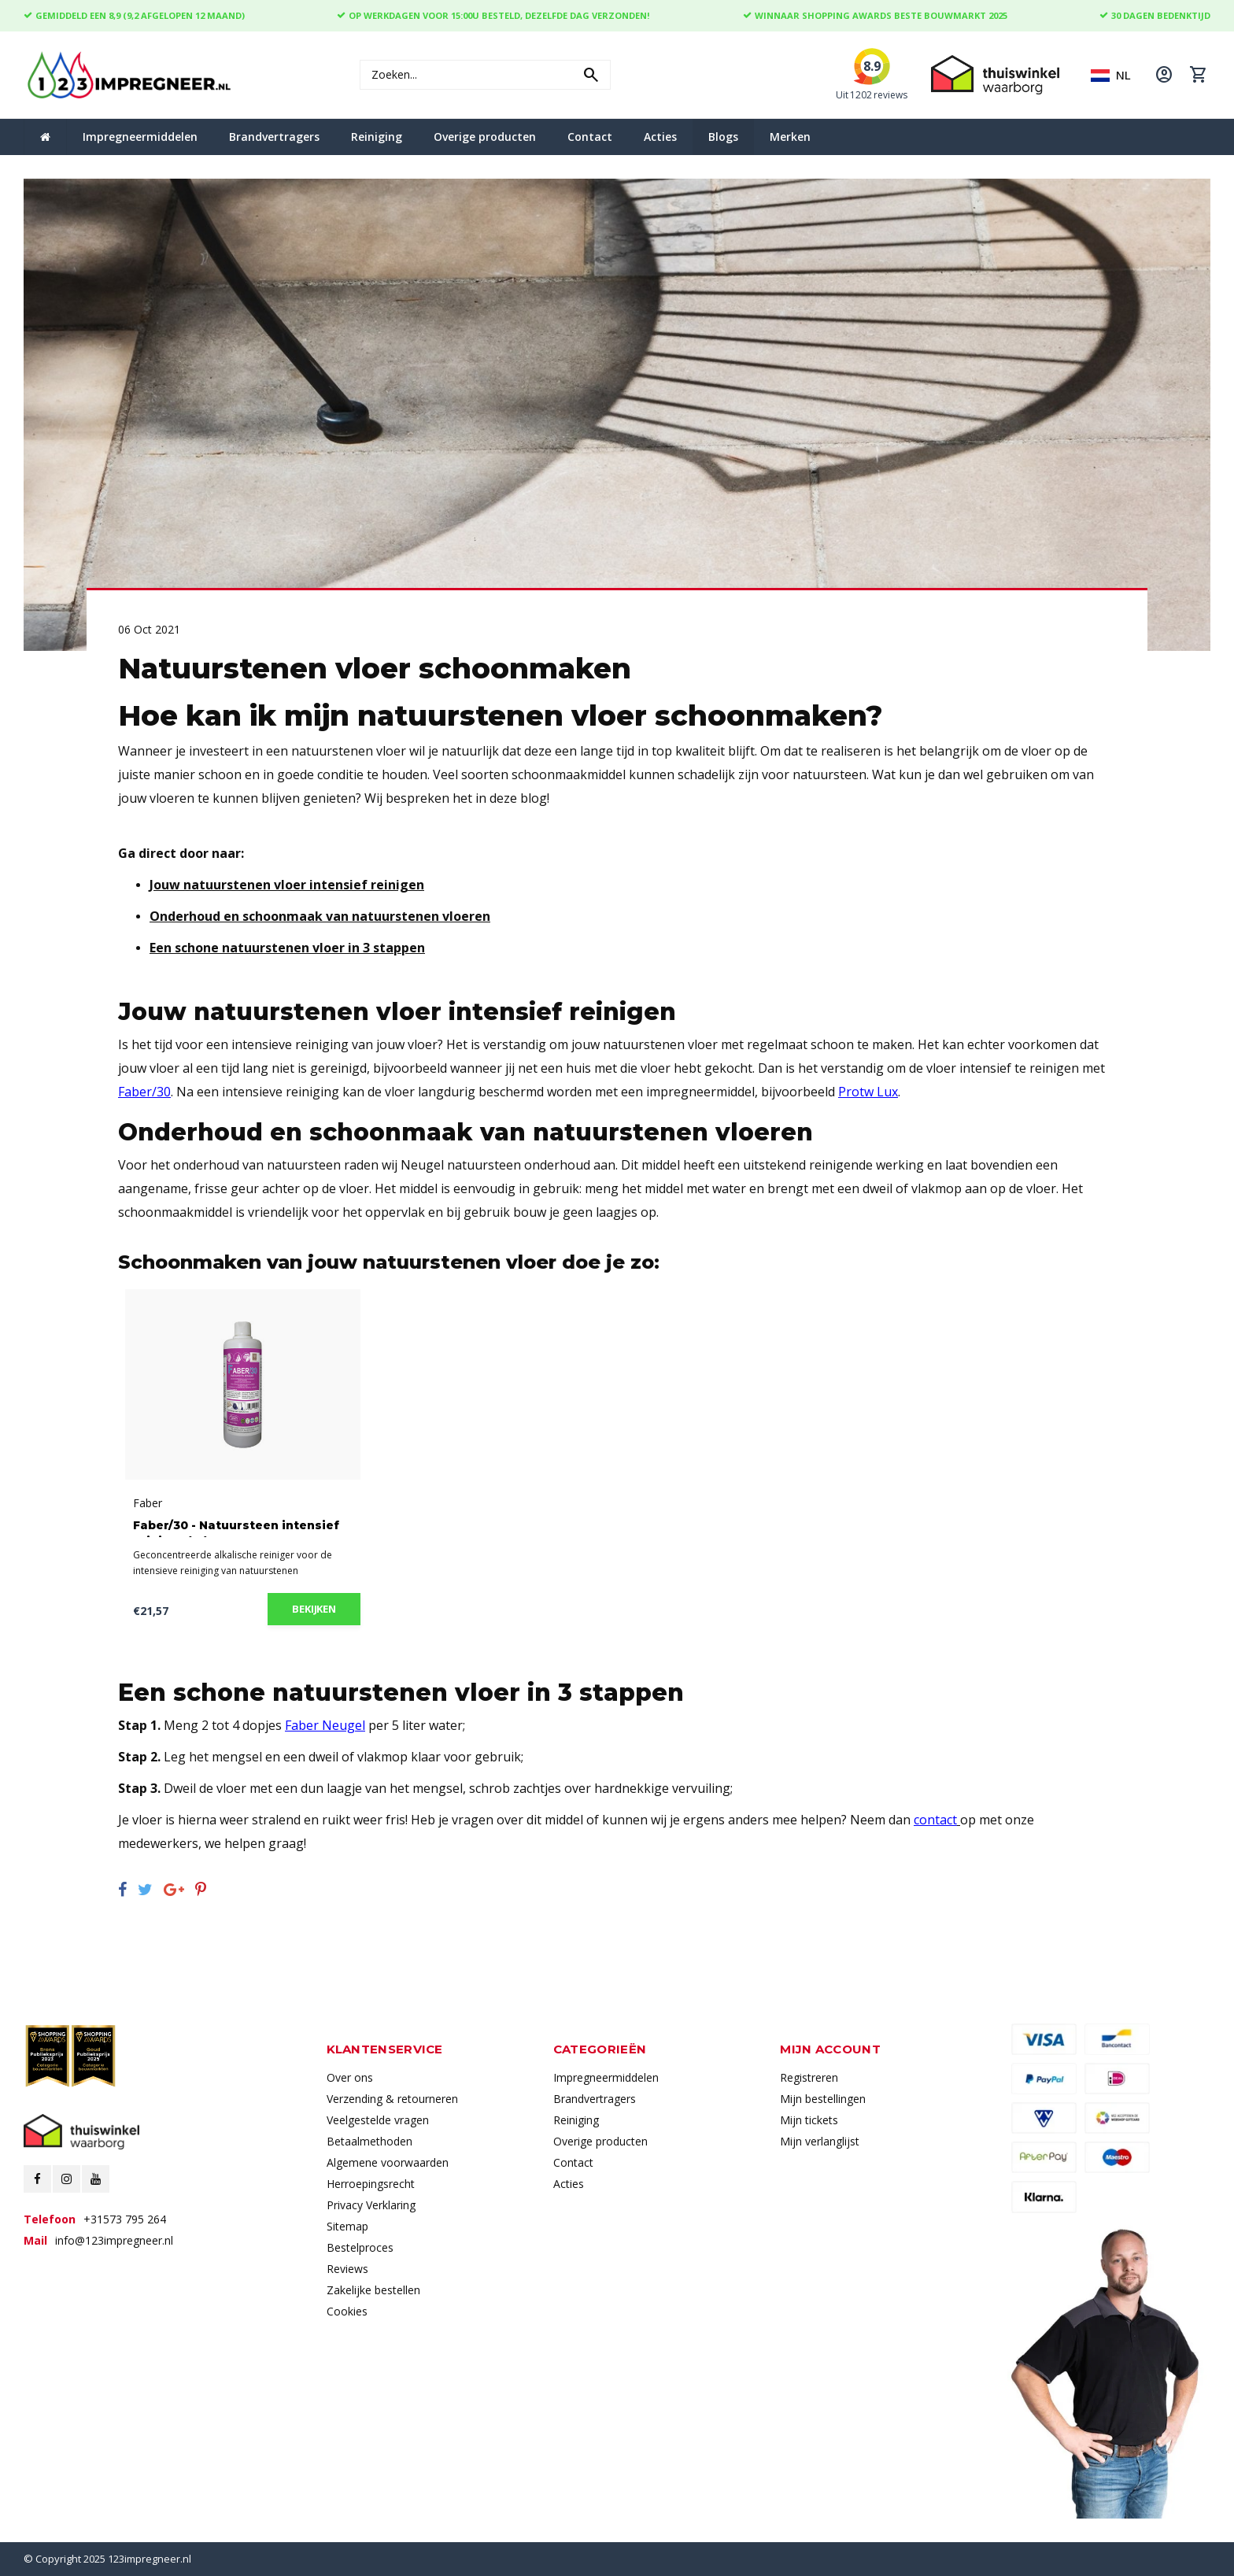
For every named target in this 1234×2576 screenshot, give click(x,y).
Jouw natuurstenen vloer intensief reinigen (287, 884)
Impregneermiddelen (140, 136)
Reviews (347, 2268)
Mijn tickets (809, 2119)
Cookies (347, 2311)
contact (935, 1819)
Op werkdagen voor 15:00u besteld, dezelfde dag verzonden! (493, 15)
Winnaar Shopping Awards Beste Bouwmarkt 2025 (875, 15)
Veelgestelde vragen (378, 2119)
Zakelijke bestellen (373, 2289)
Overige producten (485, 136)
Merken (790, 136)
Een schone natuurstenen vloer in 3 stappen (287, 947)
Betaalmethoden (369, 2141)
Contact (589, 136)
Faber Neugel (325, 1725)
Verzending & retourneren (392, 2098)
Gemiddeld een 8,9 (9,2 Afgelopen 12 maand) (134, 15)
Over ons (350, 2077)
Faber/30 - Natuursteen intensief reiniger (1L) (236, 1527)
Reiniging (376, 136)
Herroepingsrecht (371, 2183)
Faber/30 (144, 1091)
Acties (660, 136)
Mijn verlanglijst (819, 2141)
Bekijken (314, 1609)
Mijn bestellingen (823, 2098)
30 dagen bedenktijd (1154, 15)
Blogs (723, 136)
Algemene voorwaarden (388, 2162)
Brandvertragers (274, 136)
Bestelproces (360, 2247)
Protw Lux (868, 1091)
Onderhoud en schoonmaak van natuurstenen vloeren (320, 916)
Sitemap (347, 2226)
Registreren (809, 2077)
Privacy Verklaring (371, 2204)
